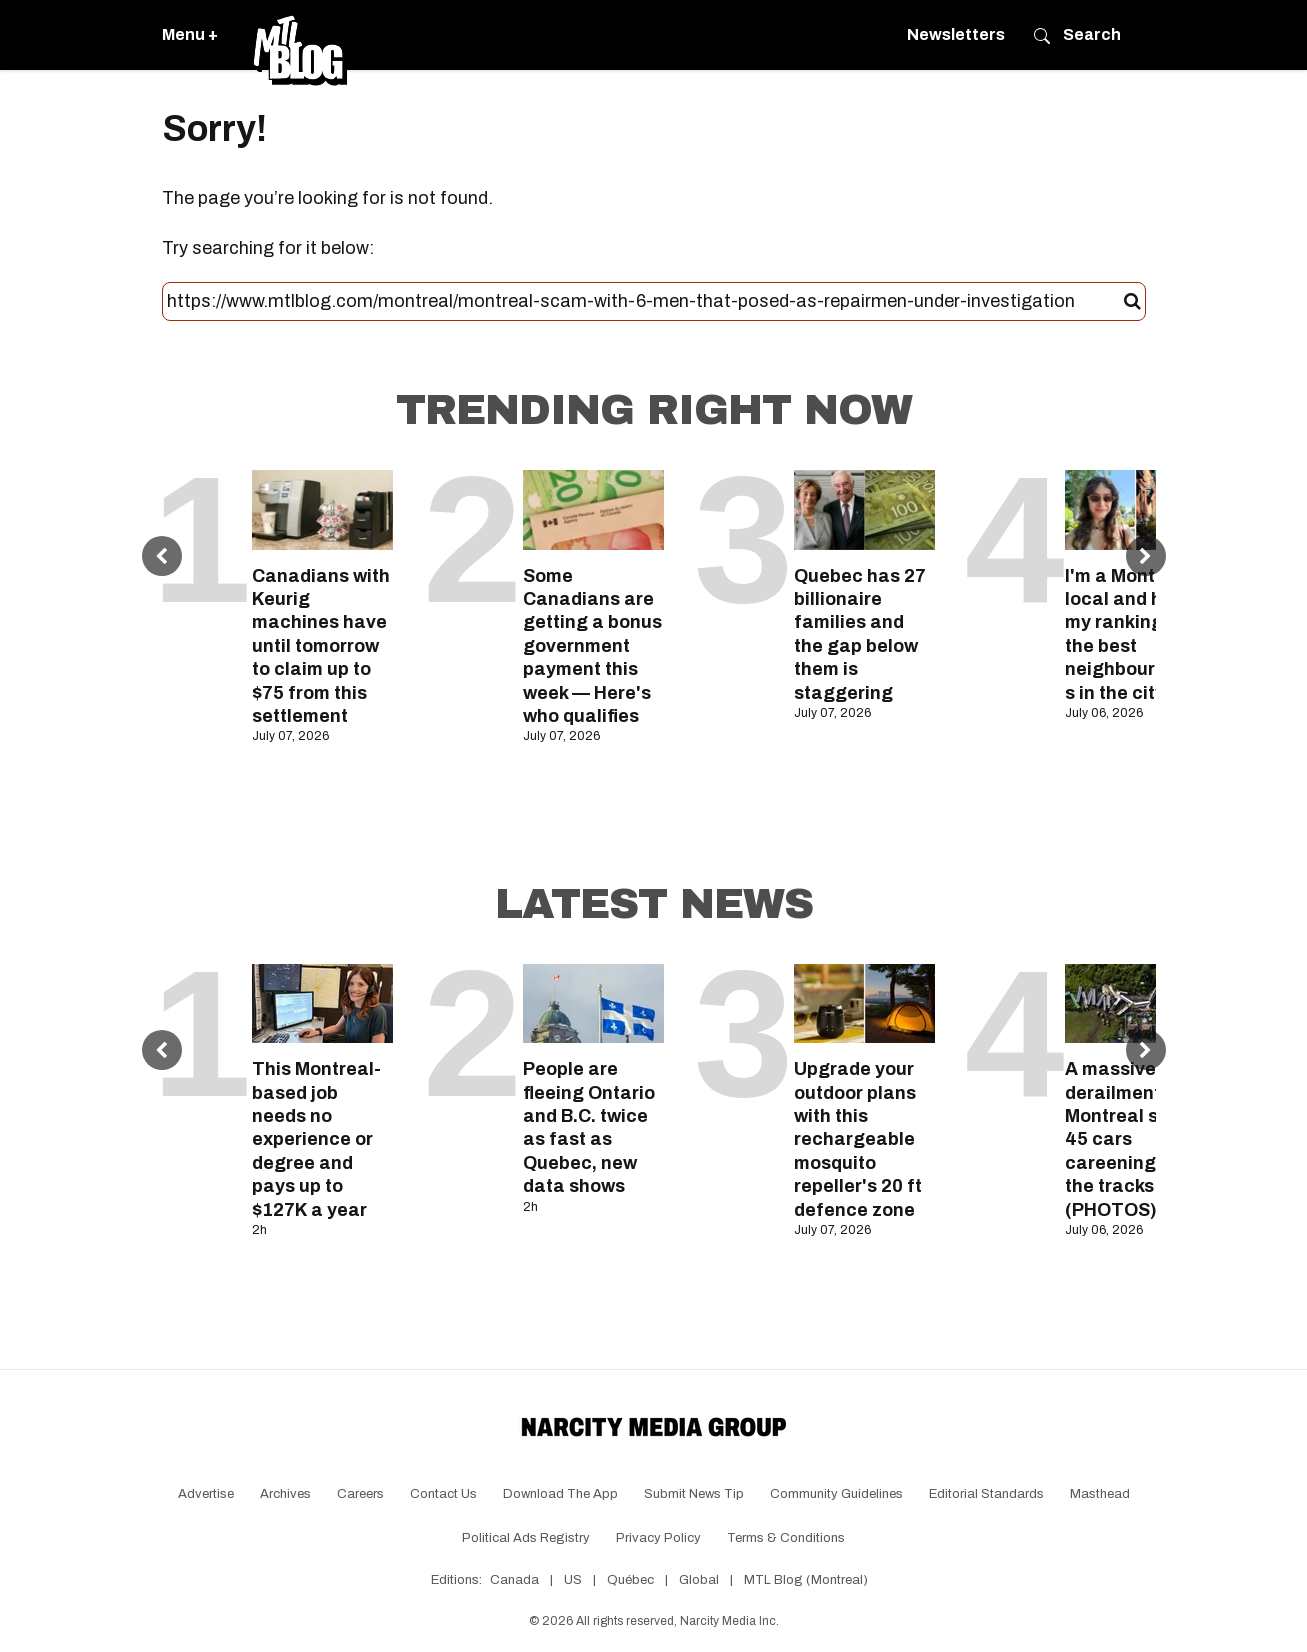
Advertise (206, 1494)
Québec (630, 1580)
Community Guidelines (836, 1494)
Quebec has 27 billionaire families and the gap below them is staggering (860, 634)
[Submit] (1132, 302)
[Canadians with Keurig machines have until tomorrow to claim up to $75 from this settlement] (322, 509)
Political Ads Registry (526, 1538)
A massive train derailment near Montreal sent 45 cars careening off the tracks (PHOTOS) (1135, 1139)
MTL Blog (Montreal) (806, 1580)
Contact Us (443, 1494)
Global (699, 1580)
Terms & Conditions (786, 1538)
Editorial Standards (986, 1494)
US (573, 1580)
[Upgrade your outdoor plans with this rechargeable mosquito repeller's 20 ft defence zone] (864, 1003)
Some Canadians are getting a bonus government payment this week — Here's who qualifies (592, 646)
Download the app (560, 1494)
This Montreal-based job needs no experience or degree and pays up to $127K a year (316, 1139)
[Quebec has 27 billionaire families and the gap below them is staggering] (864, 509)
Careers (360, 1494)
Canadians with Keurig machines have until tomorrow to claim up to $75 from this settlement (321, 646)
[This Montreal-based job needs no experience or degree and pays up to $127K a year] (322, 1003)
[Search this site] (645, 302)
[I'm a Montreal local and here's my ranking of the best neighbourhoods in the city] (1135, 509)
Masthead (1100, 1494)
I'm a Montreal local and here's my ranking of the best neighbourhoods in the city (1135, 634)
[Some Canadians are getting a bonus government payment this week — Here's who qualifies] (593, 509)
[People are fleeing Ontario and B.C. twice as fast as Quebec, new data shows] (593, 1003)
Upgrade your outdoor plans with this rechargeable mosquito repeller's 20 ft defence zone (858, 1139)
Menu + (190, 34)
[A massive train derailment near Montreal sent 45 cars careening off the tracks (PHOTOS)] (1135, 1003)
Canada (514, 1580)
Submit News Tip (694, 1494)
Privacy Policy (658, 1538)
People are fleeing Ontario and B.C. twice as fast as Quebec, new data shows (589, 1127)
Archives (285, 1494)
